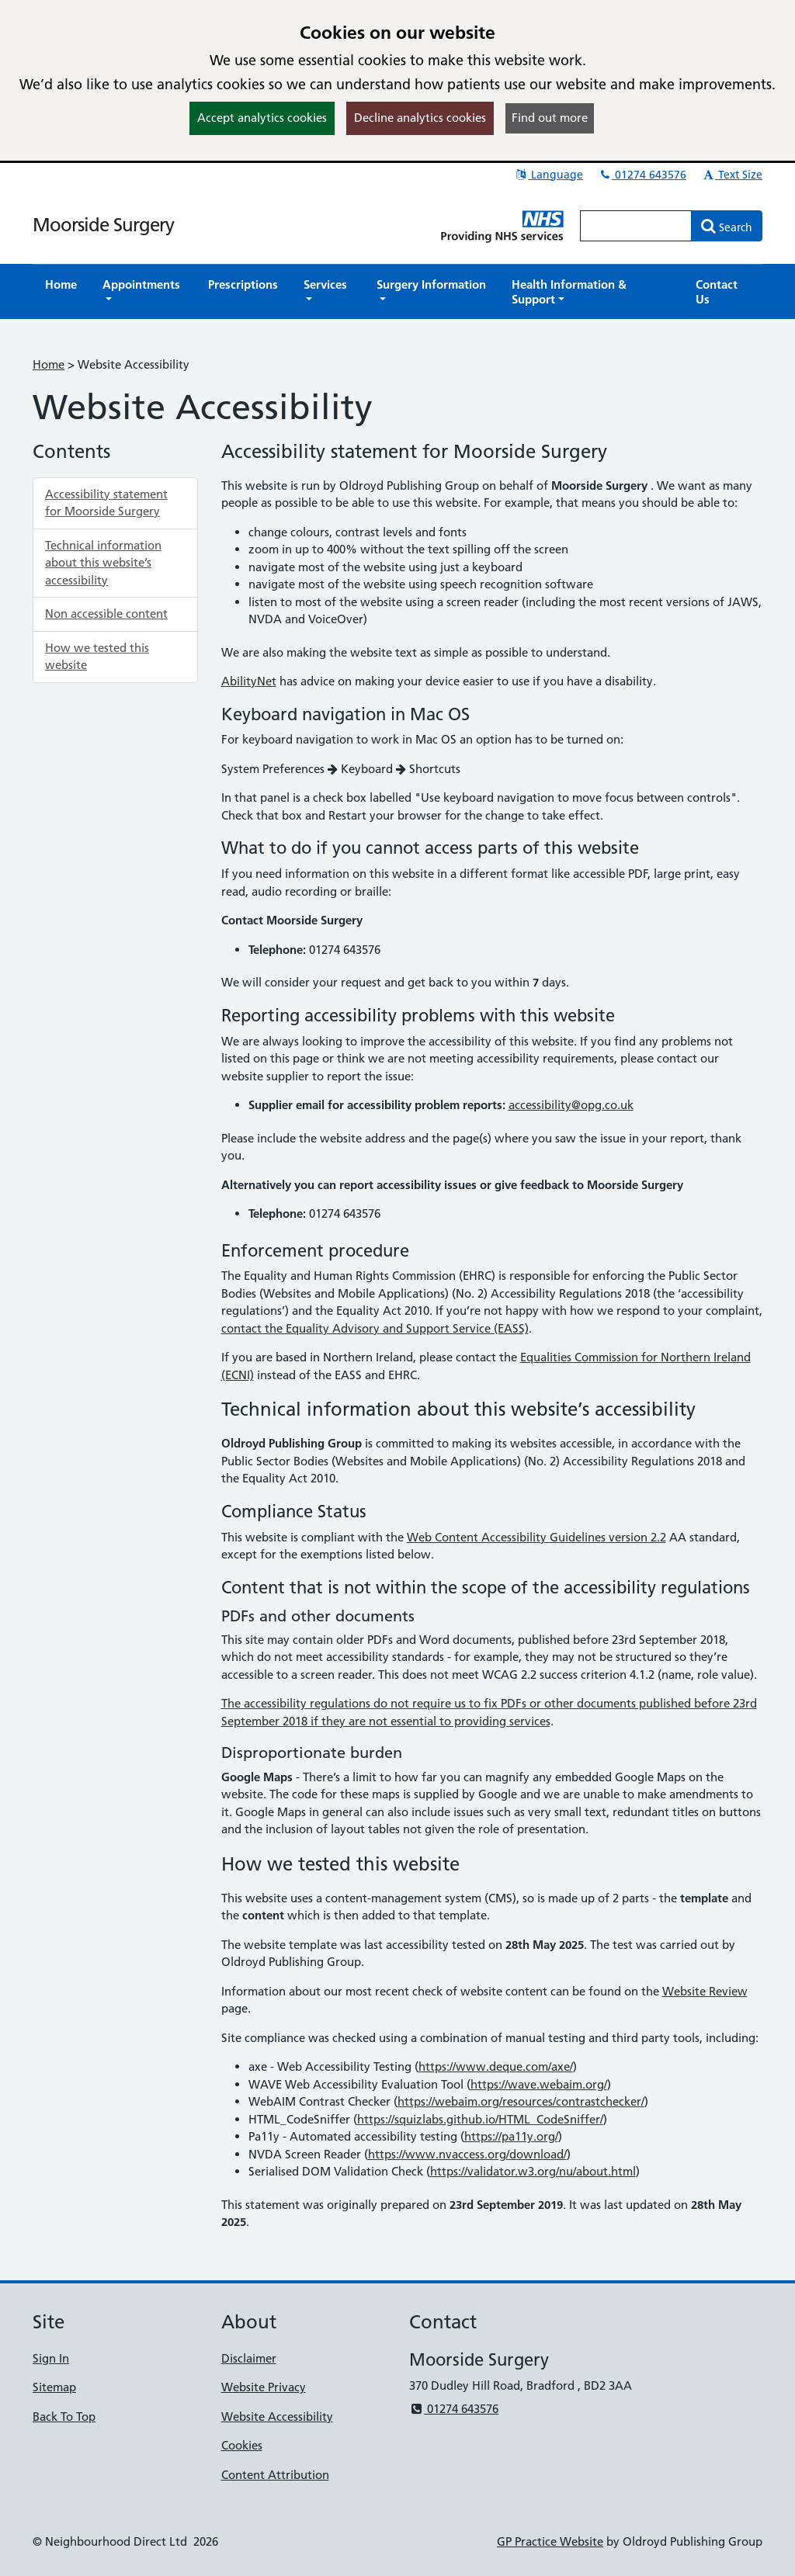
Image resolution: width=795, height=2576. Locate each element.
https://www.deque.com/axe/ (495, 2066)
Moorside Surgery (103, 224)
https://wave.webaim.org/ (538, 2084)
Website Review (705, 1991)
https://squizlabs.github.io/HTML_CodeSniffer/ (480, 2119)
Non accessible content (106, 613)
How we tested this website (97, 656)
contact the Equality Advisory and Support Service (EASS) (375, 1328)
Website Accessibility (277, 2416)
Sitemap (54, 2387)
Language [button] (548, 175)
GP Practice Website (550, 2541)
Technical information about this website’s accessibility (103, 563)
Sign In (51, 2358)
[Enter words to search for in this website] (636, 225)
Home (48, 364)
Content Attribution (275, 2474)
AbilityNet (248, 681)
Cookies (241, 2445)
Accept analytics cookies (262, 117)
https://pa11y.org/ (511, 2136)
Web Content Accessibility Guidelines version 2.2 (536, 1537)
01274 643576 (642, 175)
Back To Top (64, 2416)
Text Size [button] (731, 175)
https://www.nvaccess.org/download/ (467, 2154)
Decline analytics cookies (420, 117)
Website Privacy (263, 2387)
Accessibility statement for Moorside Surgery (106, 503)
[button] (142, 292)
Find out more (550, 117)
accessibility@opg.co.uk (571, 1104)
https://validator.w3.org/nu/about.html (533, 2171)
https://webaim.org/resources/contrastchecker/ (521, 2101)
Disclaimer (248, 2358)
